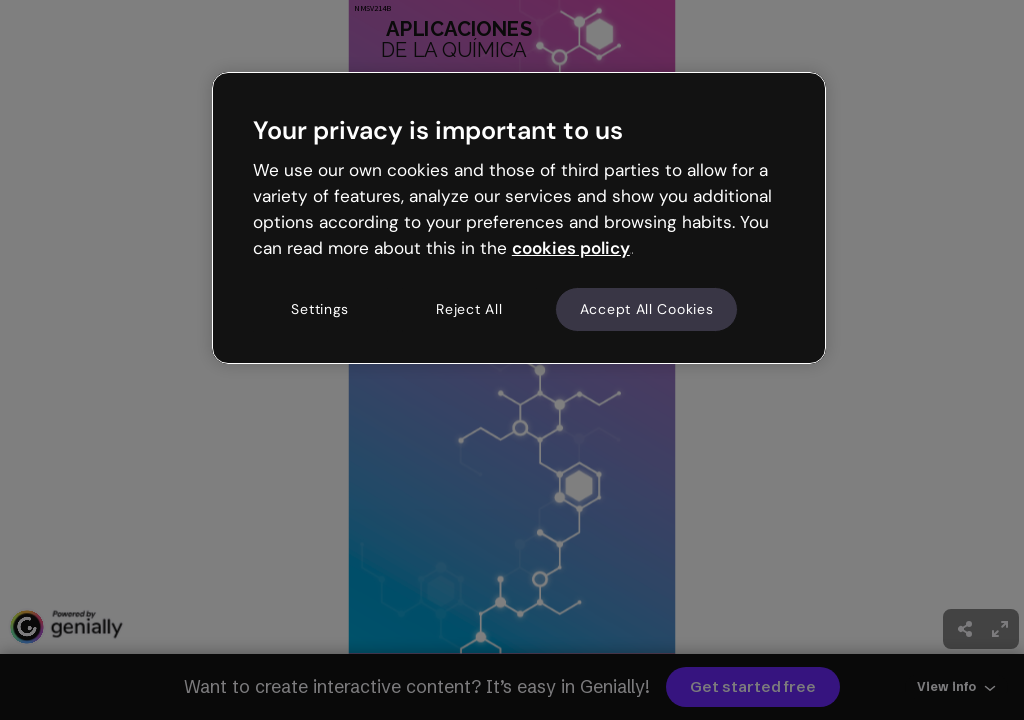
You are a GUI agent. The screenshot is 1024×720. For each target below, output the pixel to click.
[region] (519, 218)
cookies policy (571, 248)
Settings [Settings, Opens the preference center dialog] (320, 309)
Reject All (469, 309)
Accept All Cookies (647, 309)
